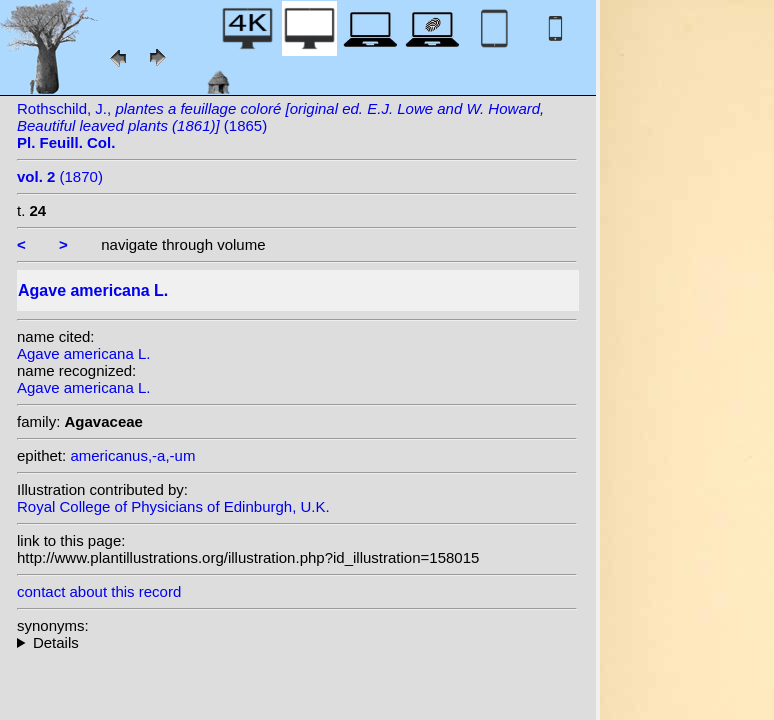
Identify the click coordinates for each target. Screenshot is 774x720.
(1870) (60, 176)
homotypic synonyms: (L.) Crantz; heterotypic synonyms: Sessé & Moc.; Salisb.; (297, 642)
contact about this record (99, 591)
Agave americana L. (83, 353)
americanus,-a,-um (132, 455)
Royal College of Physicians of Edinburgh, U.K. (173, 506)
